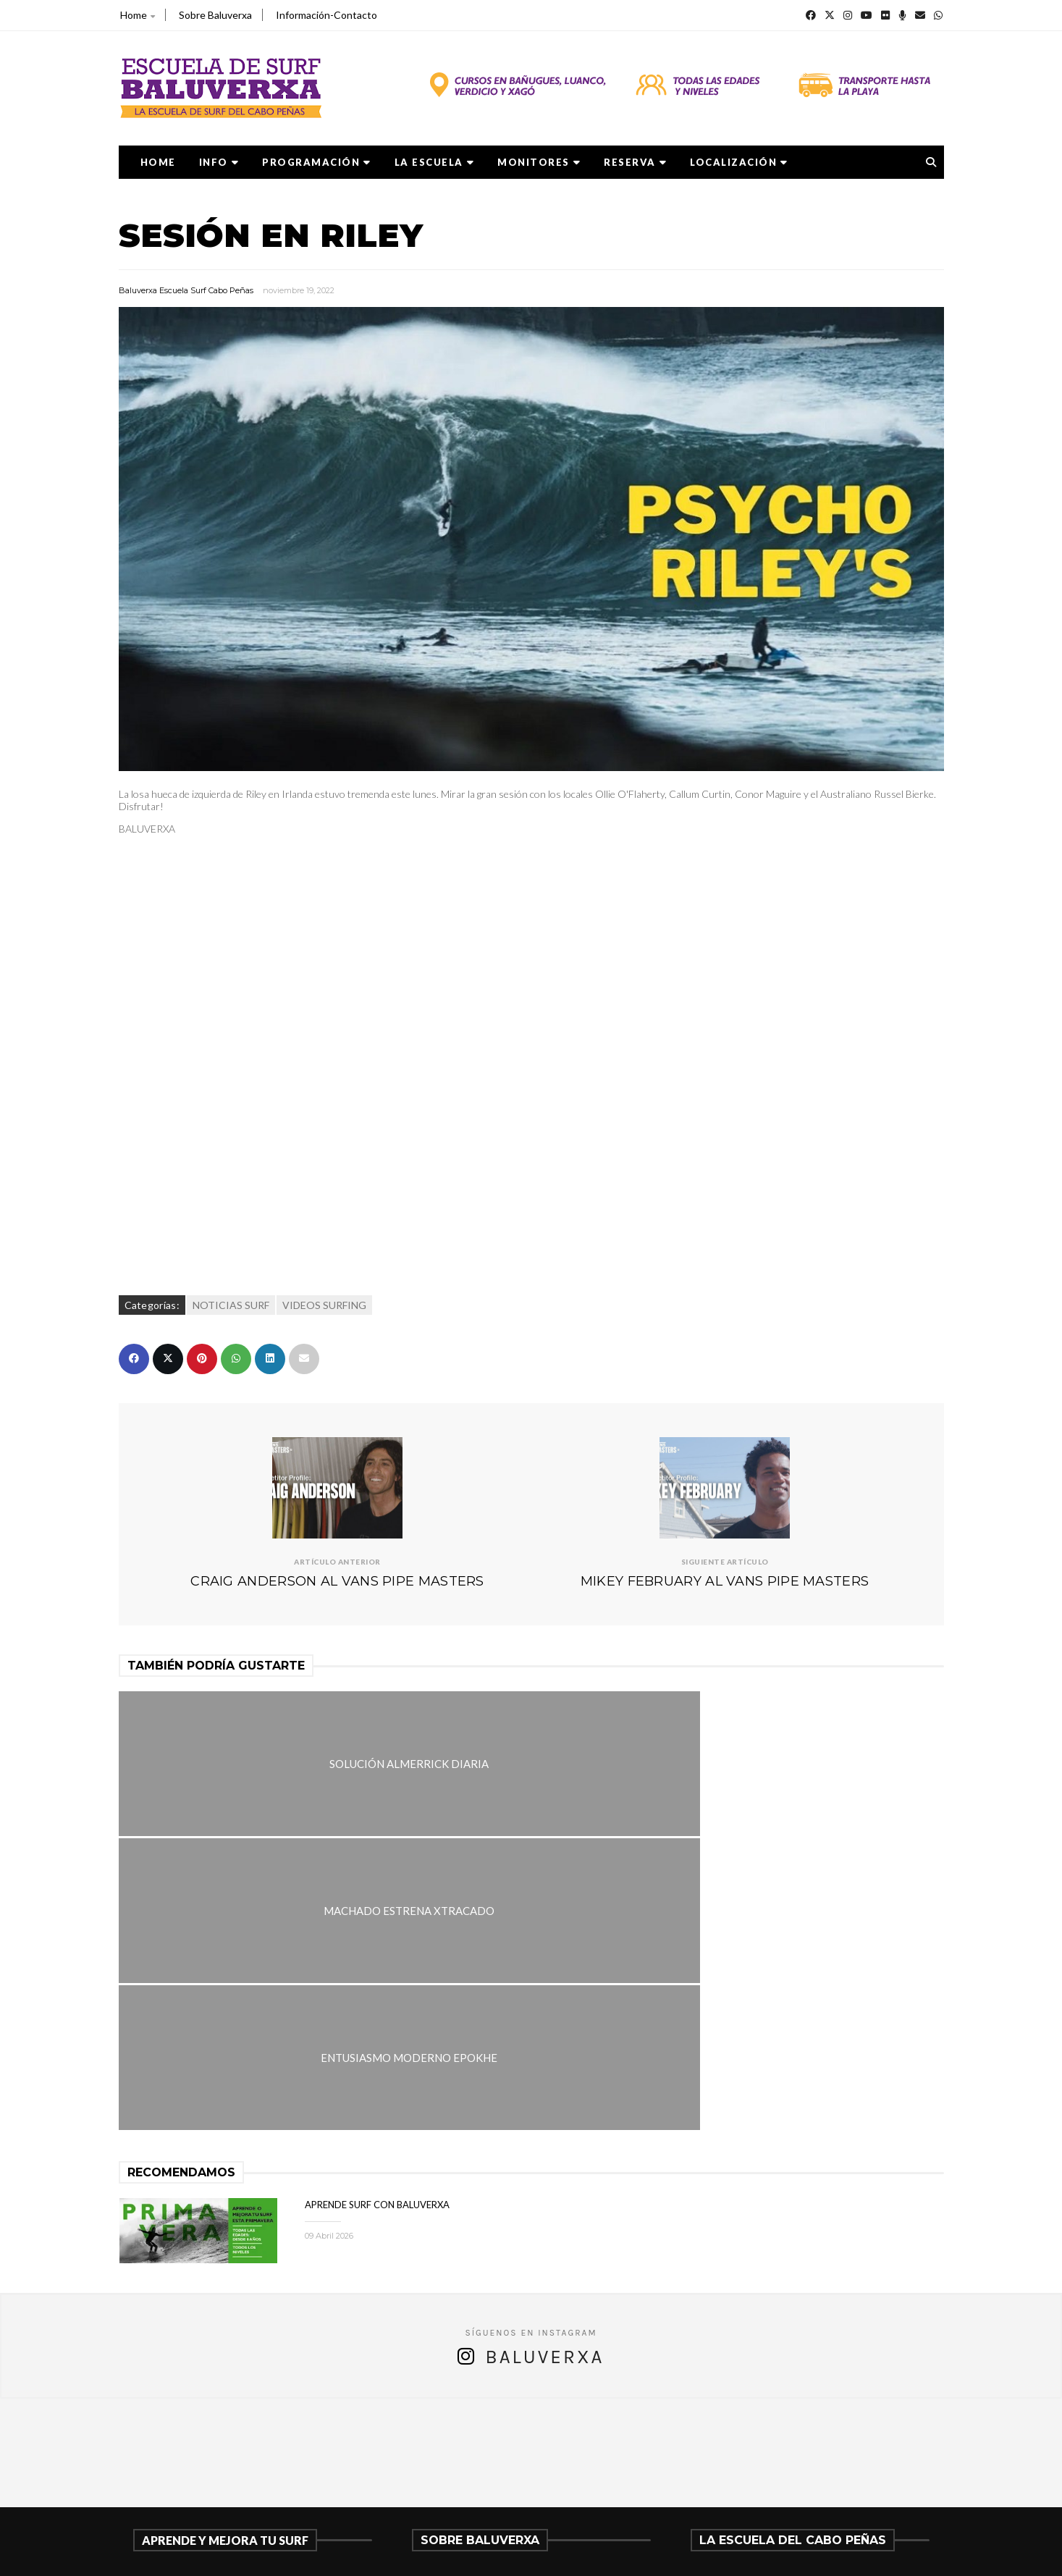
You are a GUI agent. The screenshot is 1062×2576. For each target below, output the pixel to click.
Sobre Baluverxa (215, 15)
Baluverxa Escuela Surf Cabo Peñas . (587, 2555)
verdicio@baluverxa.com (492, 2489)
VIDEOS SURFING (324, 1305)
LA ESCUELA (435, 162)
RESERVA (635, 162)
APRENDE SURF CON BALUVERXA (377, 1908)
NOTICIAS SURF (231, 1305)
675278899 (455, 2471)
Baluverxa (544, 2061)
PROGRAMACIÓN (316, 162)
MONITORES (539, 162)
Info (219, 162)
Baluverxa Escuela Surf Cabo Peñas (186, 290)
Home (137, 15)
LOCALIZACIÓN (739, 162)
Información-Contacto (326, 15)
